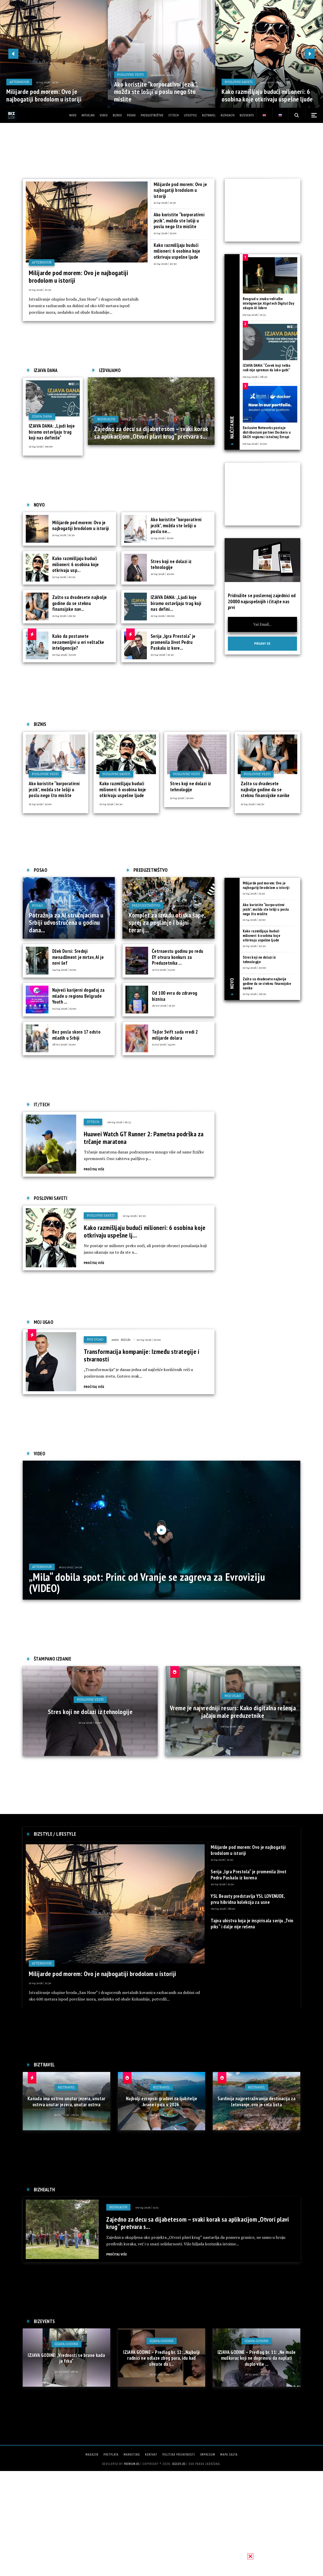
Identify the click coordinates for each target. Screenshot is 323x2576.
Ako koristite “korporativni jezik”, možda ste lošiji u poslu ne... (176, 534)
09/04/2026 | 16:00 (223, 1990)
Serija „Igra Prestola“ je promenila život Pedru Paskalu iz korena (248, 1883)
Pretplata (111, 2471)
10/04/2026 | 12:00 (64, 663)
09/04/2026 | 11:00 (233, 1734)
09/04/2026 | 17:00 (223, 1966)
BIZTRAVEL (44, 2081)
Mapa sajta (228, 2471)
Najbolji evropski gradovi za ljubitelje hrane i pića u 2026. (161, 2118)
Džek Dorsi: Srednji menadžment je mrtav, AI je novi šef (78, 965)
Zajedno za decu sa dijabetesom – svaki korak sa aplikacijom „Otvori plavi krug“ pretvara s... (151, 441)
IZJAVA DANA (46, 379)
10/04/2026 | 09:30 (66, 2131)
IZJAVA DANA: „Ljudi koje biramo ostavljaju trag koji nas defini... (176, 611)
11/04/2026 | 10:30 (270, 82)
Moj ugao (95, 1348)
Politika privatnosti (178, 2471)
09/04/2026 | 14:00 (62, 914)
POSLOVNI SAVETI (50, 1206)
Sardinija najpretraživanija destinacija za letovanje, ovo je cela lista (256, 2118)
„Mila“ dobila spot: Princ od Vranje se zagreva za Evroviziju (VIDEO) (147, 1591)
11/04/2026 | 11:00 (162, 75)
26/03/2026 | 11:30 (163, 1014)
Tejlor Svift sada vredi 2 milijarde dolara (175, 1043)
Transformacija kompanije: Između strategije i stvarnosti (141, 1364)
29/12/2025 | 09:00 (161, 2391)
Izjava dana (42, 425)
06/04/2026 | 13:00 (179, 914)
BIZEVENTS (44, 2338)
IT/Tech (93, 1130)
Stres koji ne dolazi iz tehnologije (174, 279)
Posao (37, 914)
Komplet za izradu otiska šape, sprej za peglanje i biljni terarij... (167, 930)
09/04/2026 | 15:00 (161, 2131)
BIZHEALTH (44, 2206)
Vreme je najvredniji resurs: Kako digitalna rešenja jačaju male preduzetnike (233, 1720)
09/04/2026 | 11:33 (254, 314)
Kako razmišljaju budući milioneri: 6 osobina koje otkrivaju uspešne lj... (144, 1240)
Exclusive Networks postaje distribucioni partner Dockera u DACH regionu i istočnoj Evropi (267, 432)
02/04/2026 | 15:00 (64, 1017)
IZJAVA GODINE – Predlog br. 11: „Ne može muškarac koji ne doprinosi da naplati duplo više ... (257, 2375)
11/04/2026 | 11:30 (47, 82)
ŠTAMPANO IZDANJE (52, 1667)
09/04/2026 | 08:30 (255, 377)
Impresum (207, 2471)
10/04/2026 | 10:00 (149, 1348)
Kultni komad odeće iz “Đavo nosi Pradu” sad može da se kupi (249, 1981)
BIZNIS (40, 732)
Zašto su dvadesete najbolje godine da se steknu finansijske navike (178, 306)
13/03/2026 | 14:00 (163, 1052)
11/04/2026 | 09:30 (165, 318)
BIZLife (126, 1348)
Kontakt (151, 2471)
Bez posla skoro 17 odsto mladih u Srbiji (76, 1043)
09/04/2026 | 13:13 (133, 428)
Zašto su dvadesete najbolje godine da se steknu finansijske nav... (79, 611)
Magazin (92, 2471)
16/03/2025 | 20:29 (70, 1575)
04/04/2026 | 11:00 (64, 978)
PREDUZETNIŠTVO (150, 878)
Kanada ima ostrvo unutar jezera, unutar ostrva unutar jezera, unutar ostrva (66, 2118)
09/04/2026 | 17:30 (222, 1941)
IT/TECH (42, 1113)
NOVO (39, 513)
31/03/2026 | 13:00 (163, 978)
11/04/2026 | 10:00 (165, 288)
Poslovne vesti (130, 74)
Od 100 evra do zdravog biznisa (174, 1004)
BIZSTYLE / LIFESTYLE (55, 1842)
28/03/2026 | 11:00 (64, 1052)
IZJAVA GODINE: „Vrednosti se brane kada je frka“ (66, 2375)
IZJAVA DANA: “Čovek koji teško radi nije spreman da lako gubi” (267, 367)
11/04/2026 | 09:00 (41, 455)
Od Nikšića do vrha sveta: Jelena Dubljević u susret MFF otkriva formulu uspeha (250, 2006)
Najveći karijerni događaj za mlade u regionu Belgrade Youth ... (78, 1004)
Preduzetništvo (146, 914)
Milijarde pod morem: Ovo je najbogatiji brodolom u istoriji (44, 95)
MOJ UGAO (43, 1330)
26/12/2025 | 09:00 (256, 2391)
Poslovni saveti (238, 82)
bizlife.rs (178, 2480)
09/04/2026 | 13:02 (222, 2015)
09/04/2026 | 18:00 (223, 1917)
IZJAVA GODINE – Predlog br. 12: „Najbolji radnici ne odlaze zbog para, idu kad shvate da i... (161, 2375)
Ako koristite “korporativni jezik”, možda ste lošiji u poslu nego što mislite (156, 91)
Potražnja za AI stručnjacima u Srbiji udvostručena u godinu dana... (66, 930)
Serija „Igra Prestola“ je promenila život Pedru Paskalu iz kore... (173, 650)
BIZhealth (106, 427)
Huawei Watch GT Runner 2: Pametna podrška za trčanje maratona (144, 1146)
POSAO (40, 878)
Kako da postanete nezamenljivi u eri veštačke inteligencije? (78, 650)
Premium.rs (132, 2480)
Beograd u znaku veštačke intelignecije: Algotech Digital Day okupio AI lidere (268, 303)
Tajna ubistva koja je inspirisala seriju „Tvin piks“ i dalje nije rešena (252, 1932)
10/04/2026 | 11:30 (162, 663)
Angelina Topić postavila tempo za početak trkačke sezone (252, 1956)
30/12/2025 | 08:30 (66, 2388)
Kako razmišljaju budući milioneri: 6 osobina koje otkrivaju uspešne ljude (267, 95)
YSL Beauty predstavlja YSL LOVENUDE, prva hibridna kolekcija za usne (248, 1907)
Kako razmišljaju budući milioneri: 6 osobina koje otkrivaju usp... (75, 573)
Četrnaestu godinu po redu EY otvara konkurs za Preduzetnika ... (177, 965)
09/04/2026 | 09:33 (257, 2131)
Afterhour (19, 82)
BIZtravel (66, 2104)
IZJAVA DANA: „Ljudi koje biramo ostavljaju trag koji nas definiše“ (52, 440)
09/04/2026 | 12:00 (255, 443)
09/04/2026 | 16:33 (119, 1130)
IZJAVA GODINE (66, 2360)
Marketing (132, 2471)
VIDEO (39, 1462)
